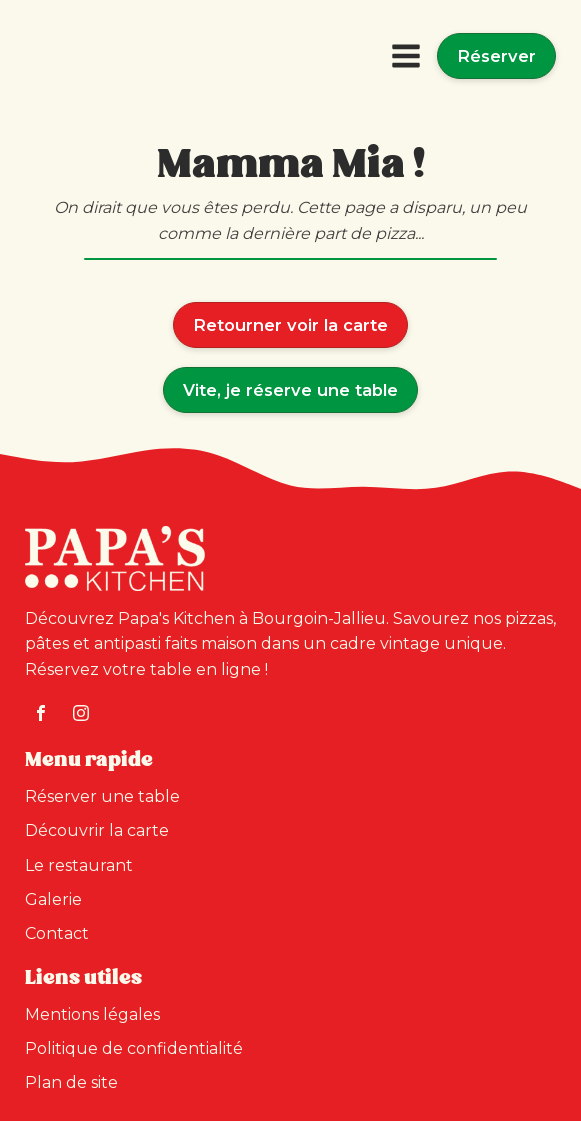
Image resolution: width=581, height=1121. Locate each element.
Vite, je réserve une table (290, 390)
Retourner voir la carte (290, 325)
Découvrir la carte (97, 830)
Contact (57, 933)
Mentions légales (92, 1014)
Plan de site (71, 1082)
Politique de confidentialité (134, 1048)
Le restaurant (79, 865)
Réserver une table (102, 796)
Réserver (496, 56)
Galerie (53, 899)
